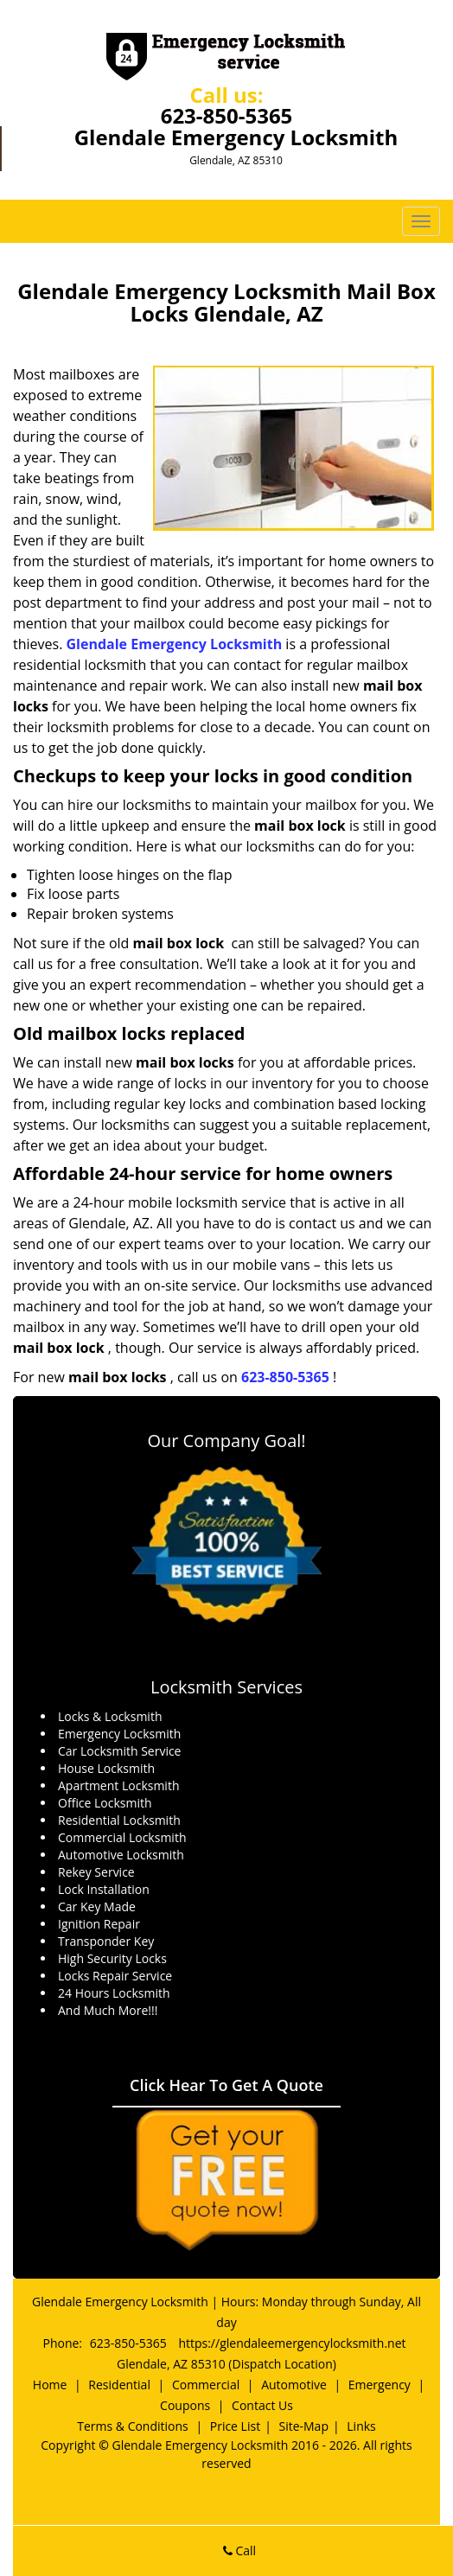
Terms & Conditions (132, 2426)
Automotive (294, 2384)
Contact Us (262, 2405)
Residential (119, 2384)
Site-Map (303, 2426)
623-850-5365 (227, 115)
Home (50, 2384)
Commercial (205, 2384)
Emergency (379, 2384)
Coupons (185, 2405)
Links (361, 2426)
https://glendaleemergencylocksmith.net (291, 2343)
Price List (235, 2426)
